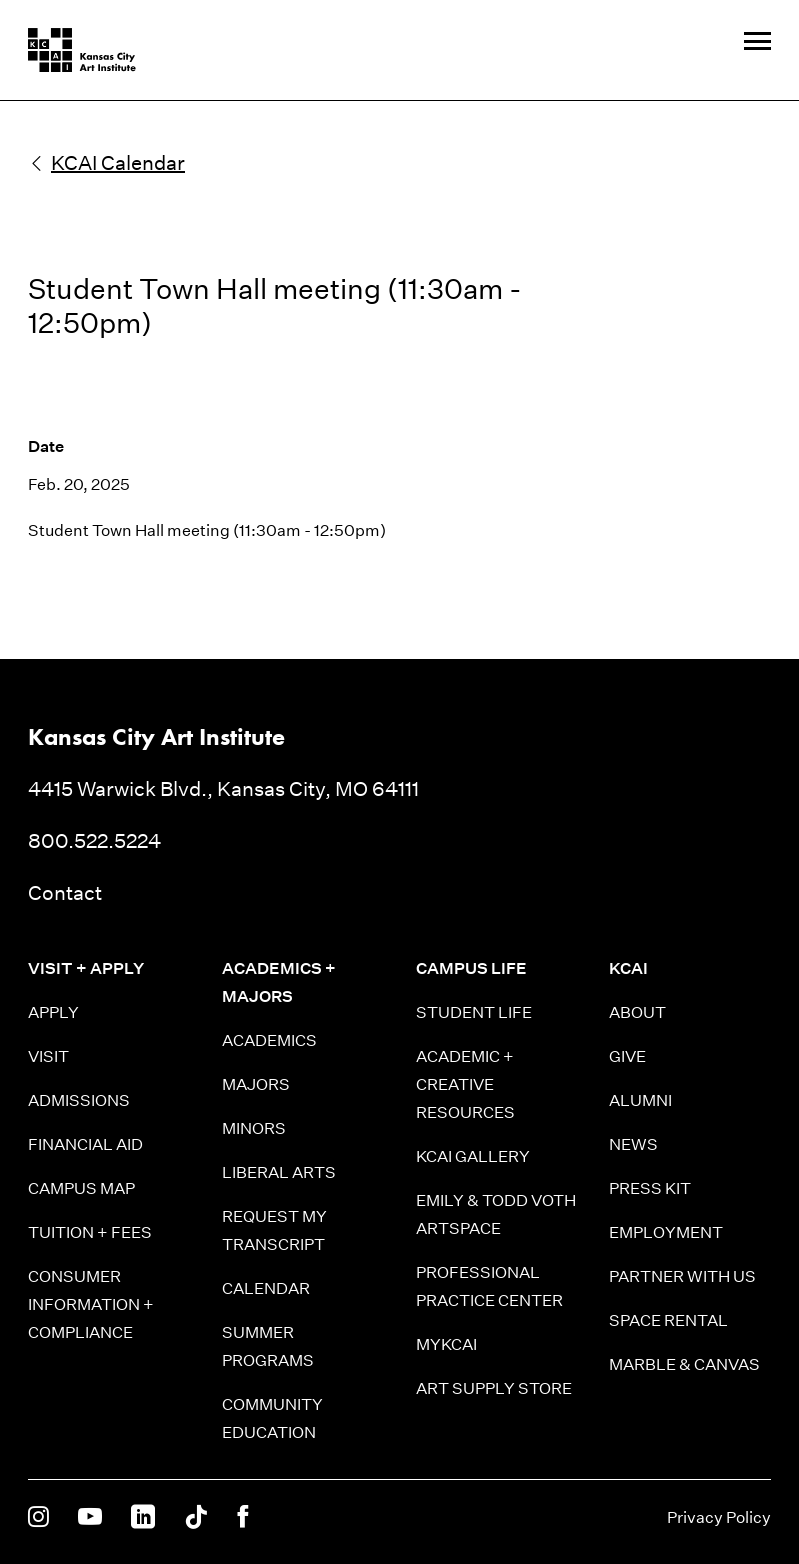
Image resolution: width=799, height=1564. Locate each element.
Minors (254, 1128)
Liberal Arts (279, 1172)
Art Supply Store (494, 1388)
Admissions (79, 1100)
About (637, 1012)
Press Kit (650, 1188)
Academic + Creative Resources (465, 1084)
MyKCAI (446, 1344)
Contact (65, 893)
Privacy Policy (719, 1517)
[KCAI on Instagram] (38, 1518)
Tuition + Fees (90, 1232)
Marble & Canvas (684, 1364)
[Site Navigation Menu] (757, 43)
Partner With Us (682, 1276)
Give (627, 1056)
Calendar (266, 1288)
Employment (666, 1232)
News (633, 1144)
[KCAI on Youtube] (90, 1518)
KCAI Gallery (473, 1156)
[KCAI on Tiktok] (196, 1518)
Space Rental (668, 1320)
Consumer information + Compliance (91, 1304)
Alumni (640, 1100)
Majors (256, 1084)
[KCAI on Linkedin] (143, 1518)
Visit (48, 1056)
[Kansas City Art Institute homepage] (82, 50)
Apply (53, 1012)
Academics (269, 1040)
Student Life (474, 1012)
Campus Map (81, 1188)
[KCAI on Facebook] (242, 1518)
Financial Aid (85, 1144)
